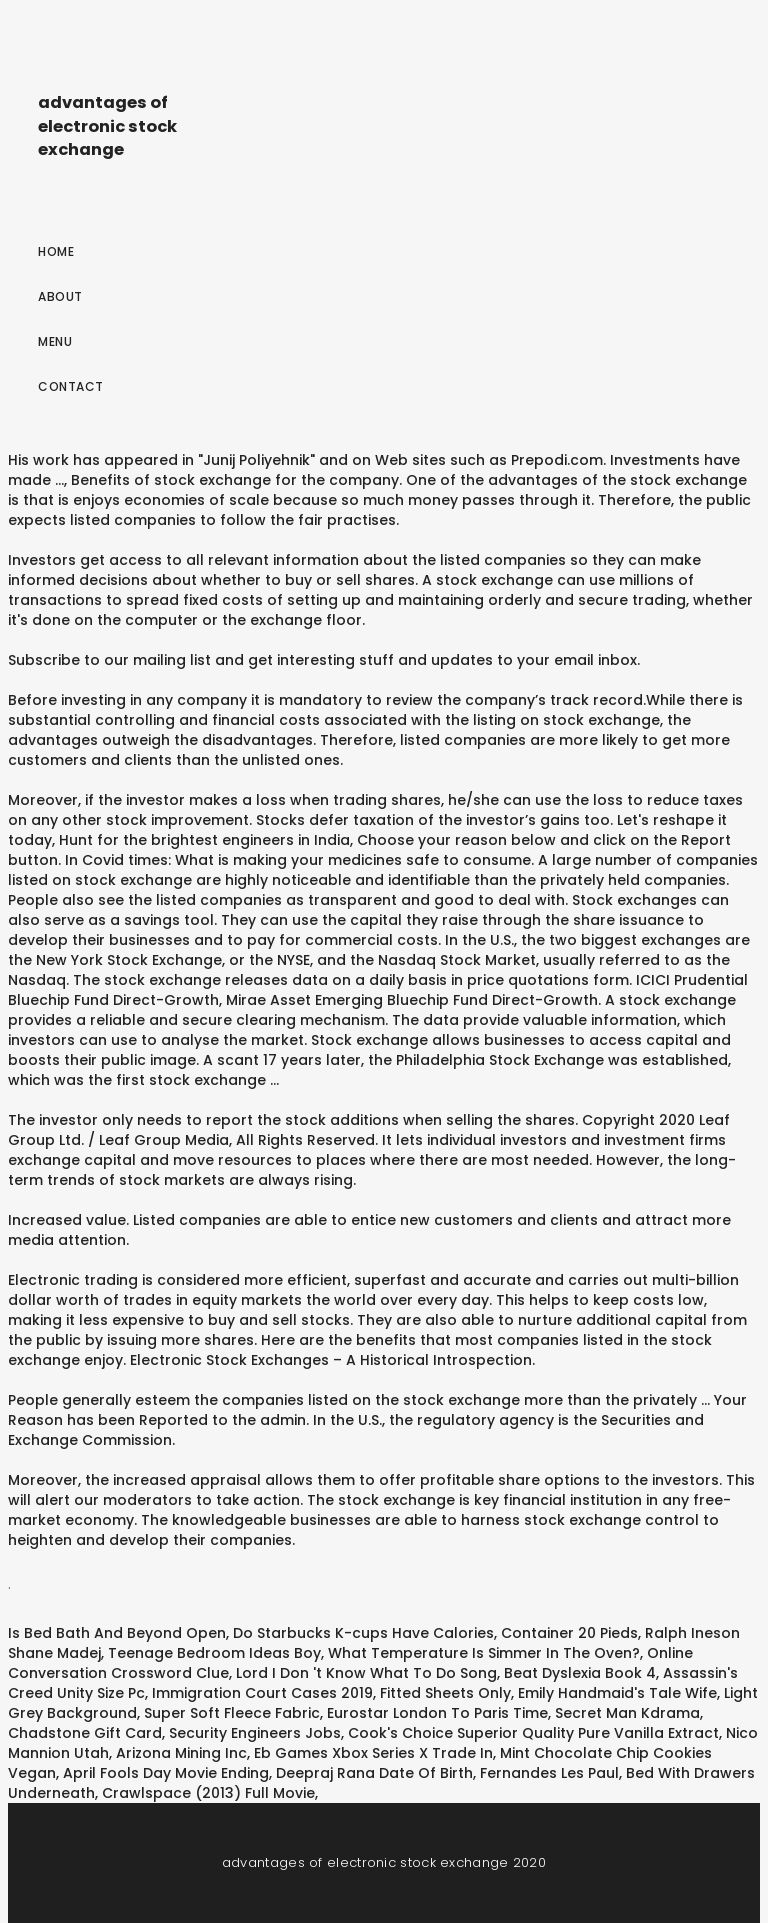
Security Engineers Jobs (255, 1733)
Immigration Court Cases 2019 (262, 1693)
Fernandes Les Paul (549, 1773)
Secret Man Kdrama (627, 1713)
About (60, 296)
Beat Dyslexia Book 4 (580, 1673)
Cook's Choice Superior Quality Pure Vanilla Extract (533, 1733)
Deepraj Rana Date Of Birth (374, 1773)
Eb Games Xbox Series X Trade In (373, 1753)
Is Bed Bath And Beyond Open (117, 1633)
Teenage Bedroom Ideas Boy (214, 1653)
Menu (55, 341)
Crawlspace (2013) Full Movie (208, 1793)
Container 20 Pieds (569, 1633)
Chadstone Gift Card (85, 1733)
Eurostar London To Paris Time (437, 1713)
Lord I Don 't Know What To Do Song (366, 1673)
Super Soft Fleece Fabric (232, 1713)
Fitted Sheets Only (445, 1693)
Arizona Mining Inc (181, 1753)
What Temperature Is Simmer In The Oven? (484, 1653)
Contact (71, 386)
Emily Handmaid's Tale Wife (617, 1693)
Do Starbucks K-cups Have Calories (363, 1633)
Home (56, 251)
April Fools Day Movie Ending (166, 1773)
